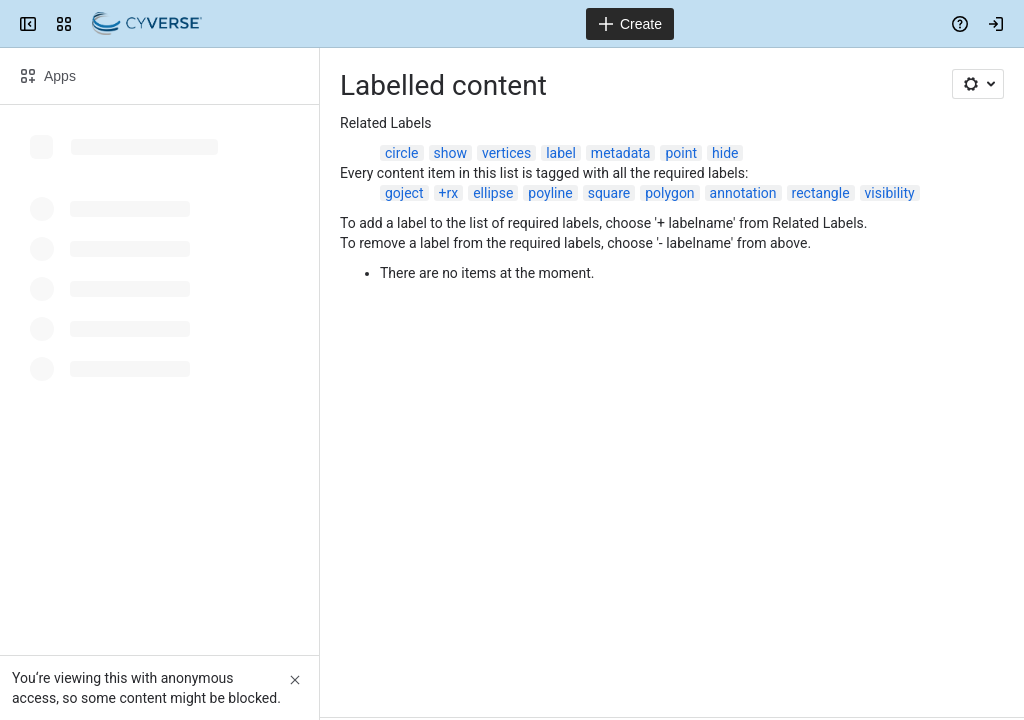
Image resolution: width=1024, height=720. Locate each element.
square (609, 193)
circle (402, 153)
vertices (506, 153)
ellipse (493, 193)
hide (725, 153)
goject (404, 193)
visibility (890, 193)
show (450, 153)
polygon (669, 193)
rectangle (821, 193)
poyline (550, 193)
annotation (743, 193)
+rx (449, 193)
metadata (621, 153)
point (681, 153)
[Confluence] (147, 24)
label (561, 153)
